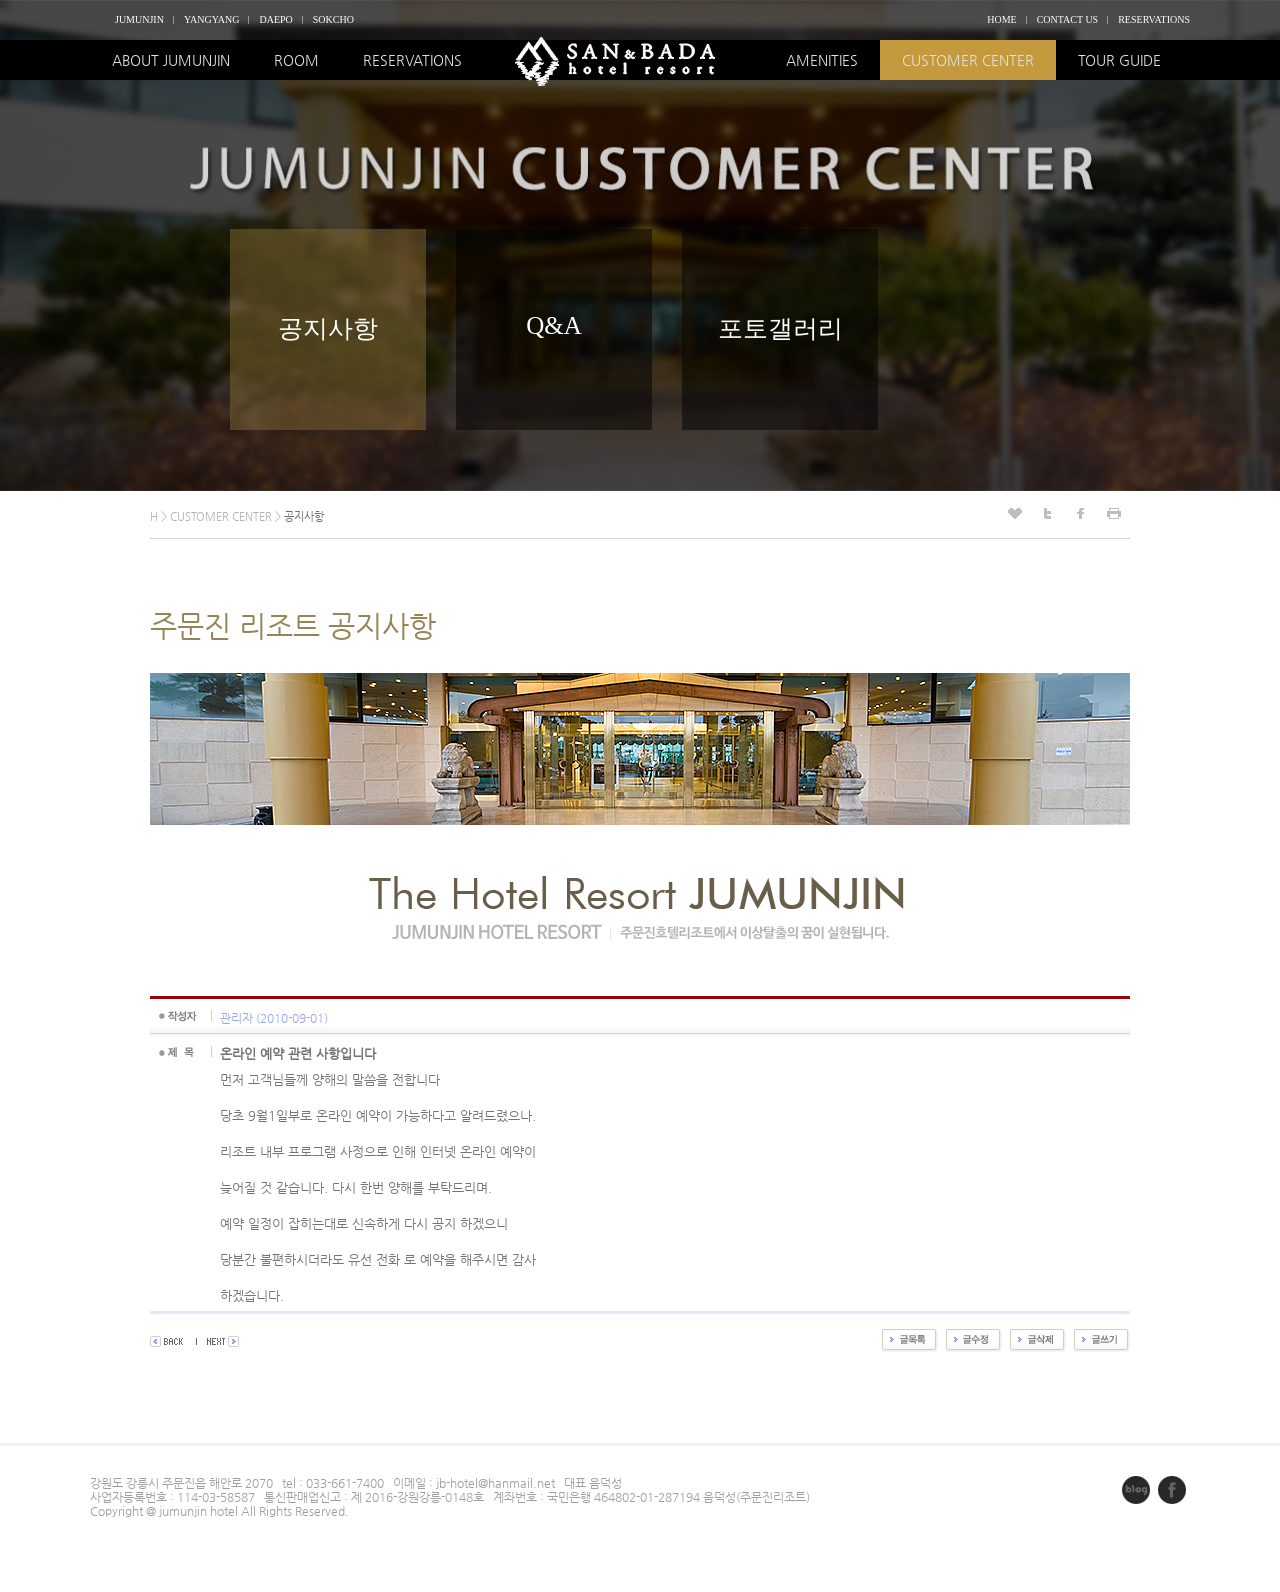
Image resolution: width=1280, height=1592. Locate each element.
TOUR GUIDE (1119, 60)
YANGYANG (212, 19)
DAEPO (275, 19)
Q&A (554, 325)
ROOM (296, 60)
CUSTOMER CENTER (968, 60)
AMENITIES (822, 60)
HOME (1001, 19)
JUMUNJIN (139, 19)
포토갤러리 (780, 328)
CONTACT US (1068, 19)
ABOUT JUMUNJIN (171, 60)
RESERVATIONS (1154, 19)
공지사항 (328, 328)
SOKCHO (333, 19)
